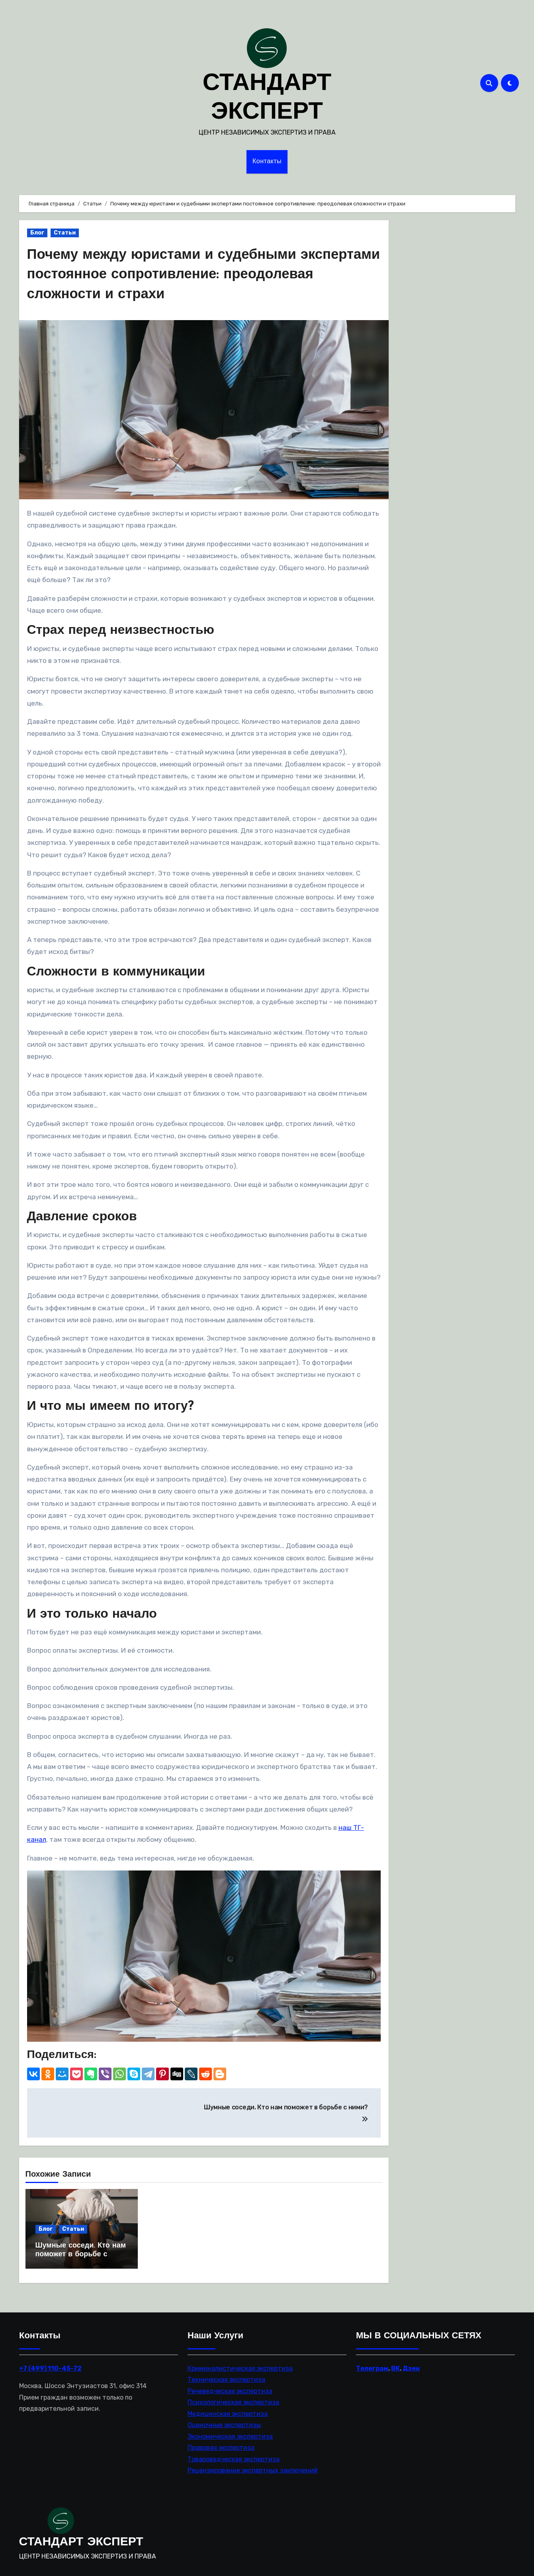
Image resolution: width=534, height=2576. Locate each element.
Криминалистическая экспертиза (240, 2363)
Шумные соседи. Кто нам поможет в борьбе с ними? (80, 2254)
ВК (395, 2363)
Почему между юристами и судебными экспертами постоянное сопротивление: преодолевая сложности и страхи (178, 274)
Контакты (267, 161)
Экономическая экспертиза (230, 2431)
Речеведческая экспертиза (230, 2386)
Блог (37, 232)
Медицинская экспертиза (228, 2409)
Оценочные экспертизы (224, 2420)
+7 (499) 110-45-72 (50, 2363)
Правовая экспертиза (221, 2443)
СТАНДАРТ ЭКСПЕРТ (81, 2538)
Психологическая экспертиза (233, 2398)
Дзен (411, 2363)
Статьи (65, 232)
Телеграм (372, 2363)
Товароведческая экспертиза (234, 2454)
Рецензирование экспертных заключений (253, 2465)
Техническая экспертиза (226, 2375)
